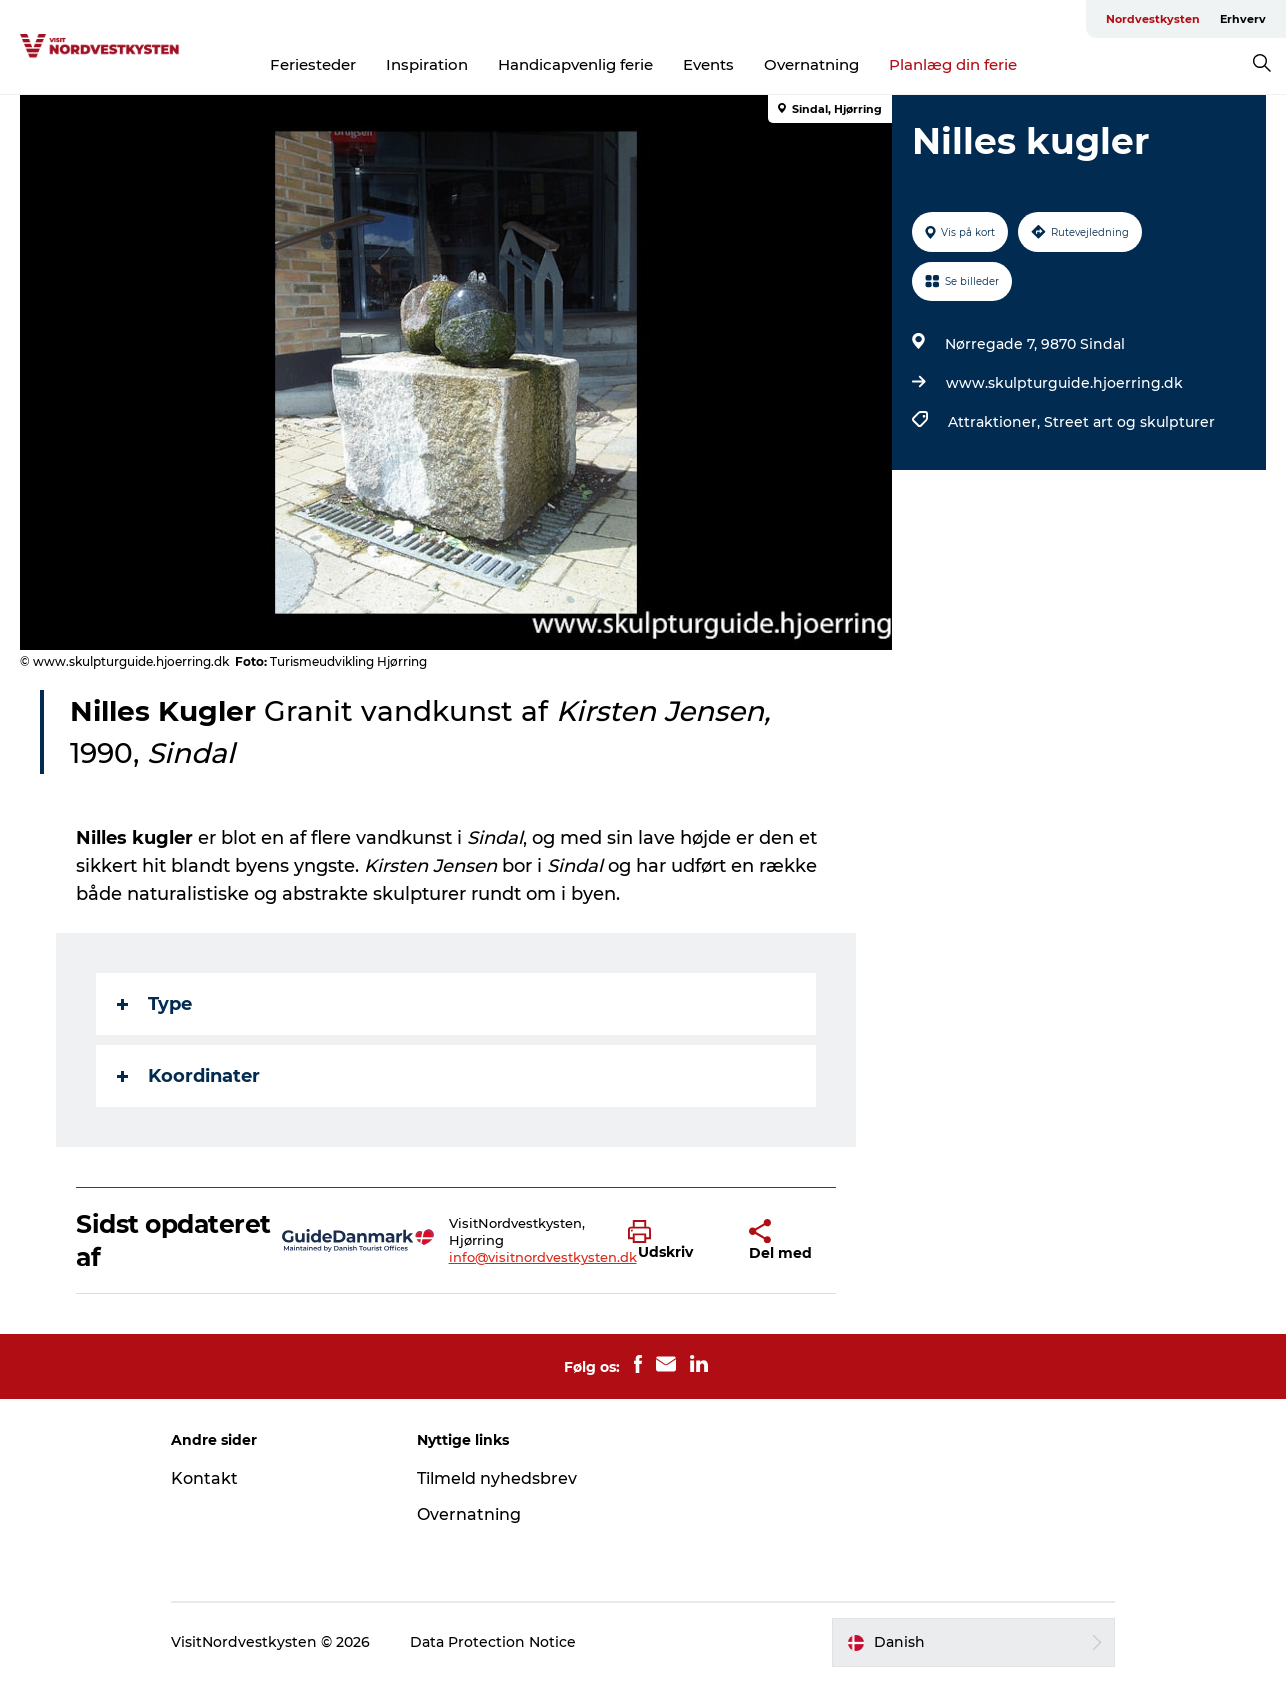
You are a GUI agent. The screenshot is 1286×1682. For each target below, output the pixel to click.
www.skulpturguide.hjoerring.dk (1064, 383)
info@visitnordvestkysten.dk (543, 1257)
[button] (673, 1241)
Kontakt (204, 1478)
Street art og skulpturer (1129, 422)
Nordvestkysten (1153, 19)
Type (154, 1004)
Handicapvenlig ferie (575, 64)
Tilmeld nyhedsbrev (497, 1478)
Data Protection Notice (493, 1642)
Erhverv (1243, 19)
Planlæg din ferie (953, 64)
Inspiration (427, 64)
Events (708, 64)
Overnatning (811, 64)
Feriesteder (313, 64)
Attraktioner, (996, 422)
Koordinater (188, 1076)
